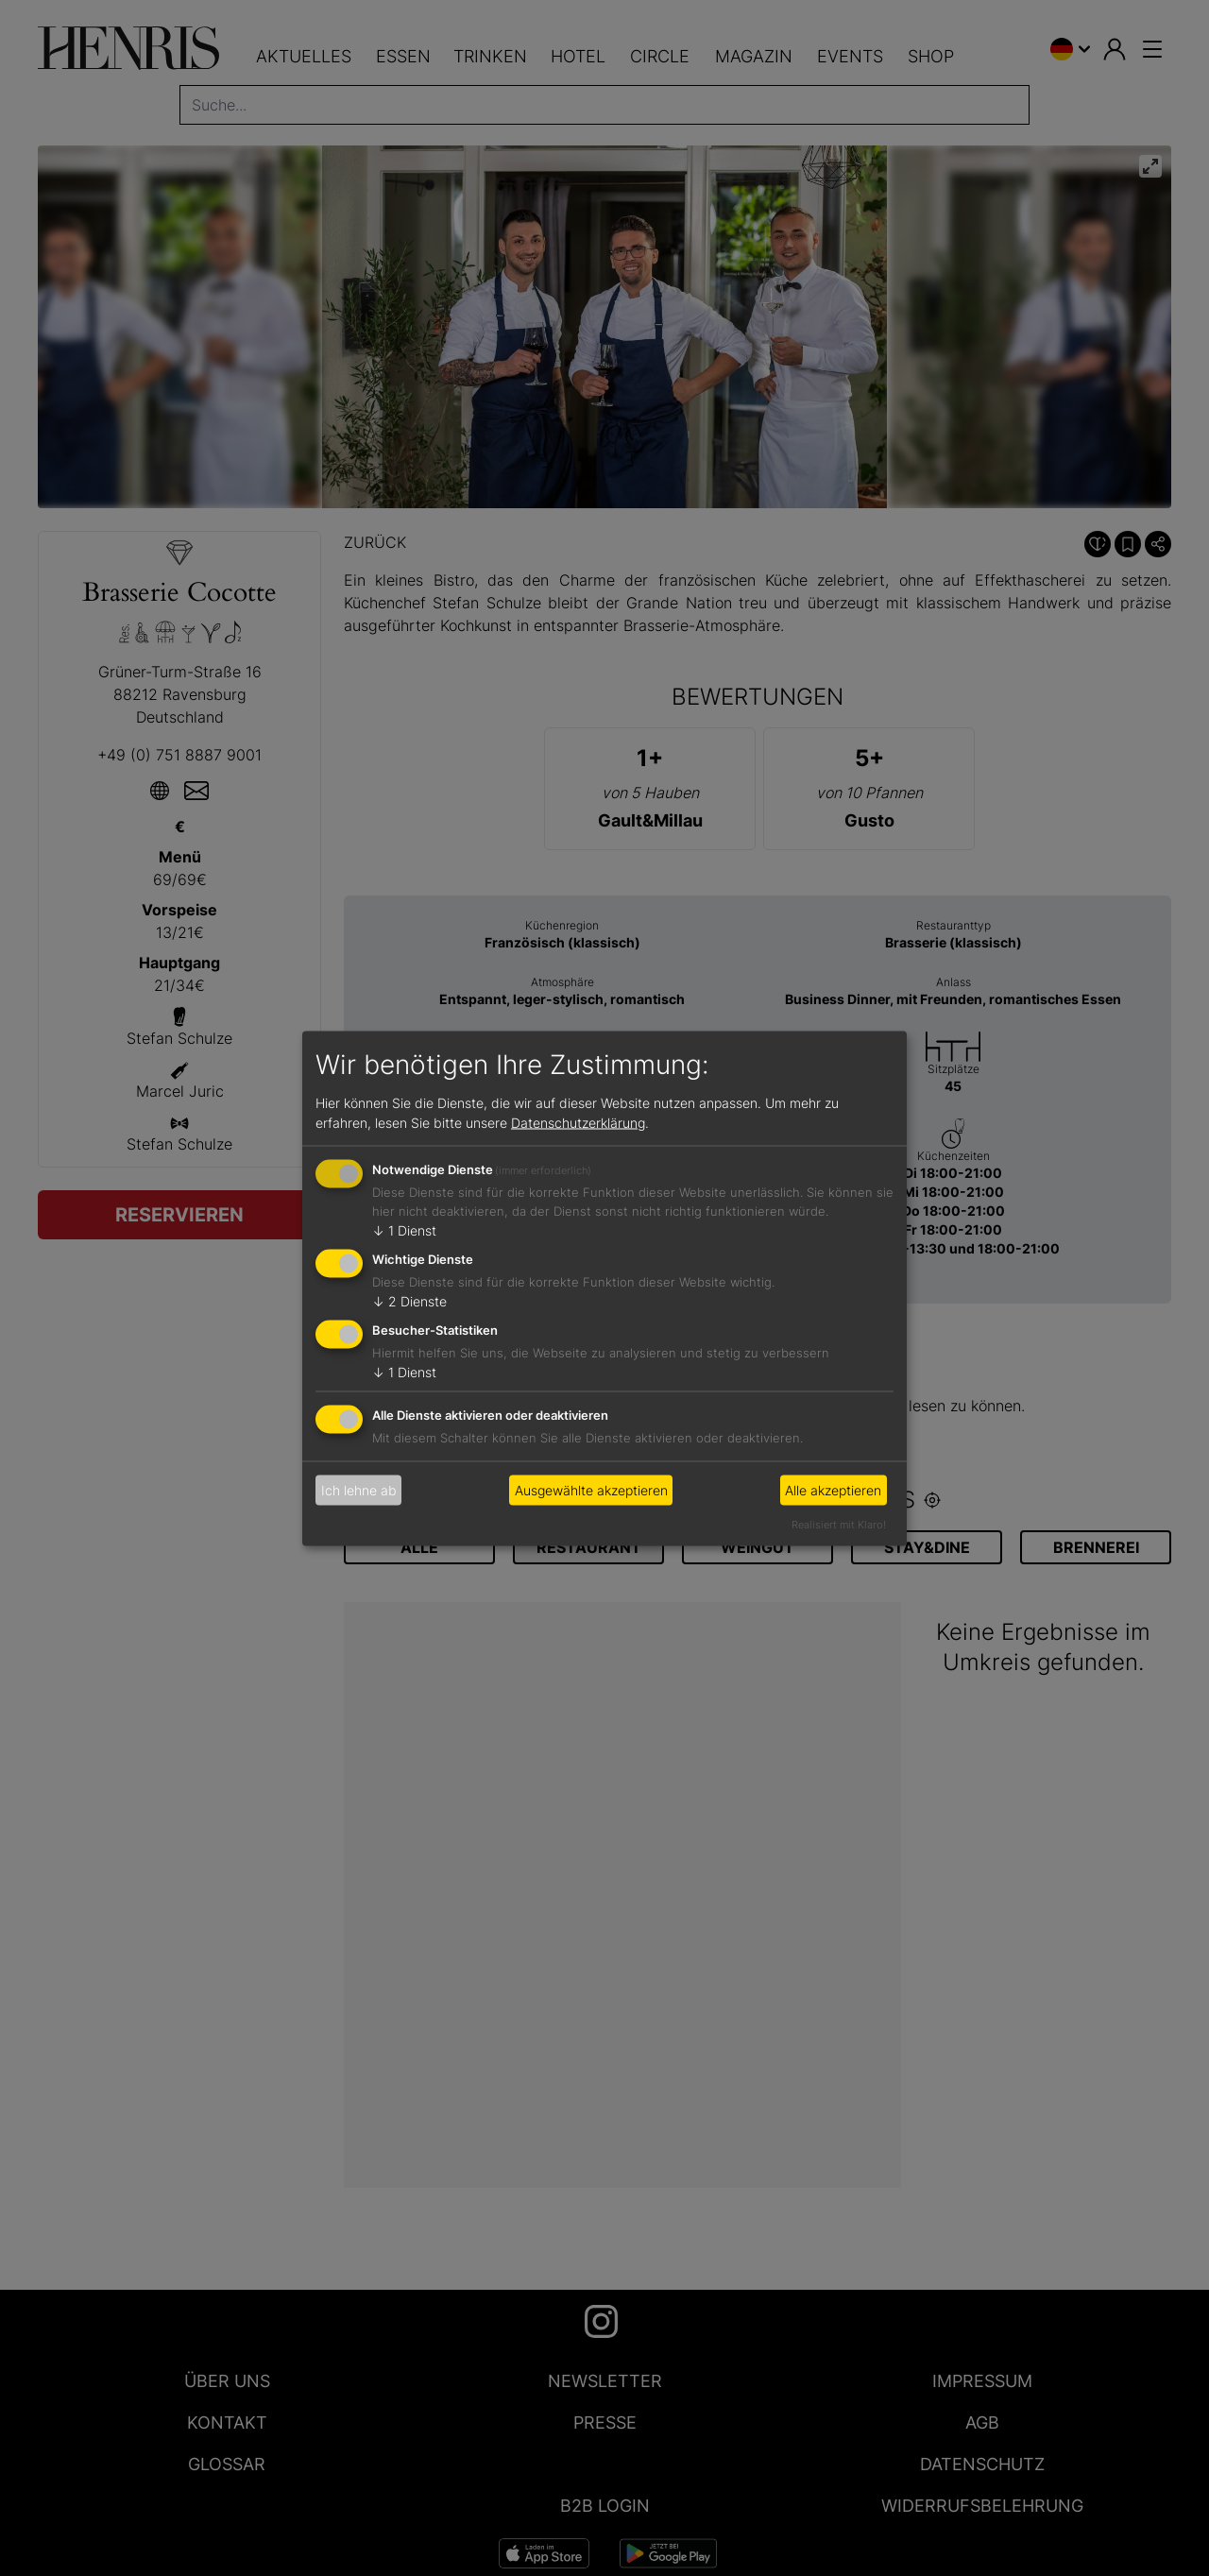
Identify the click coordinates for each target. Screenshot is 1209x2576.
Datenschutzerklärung (578, 1123)
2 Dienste (409, 1301)
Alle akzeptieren (833, 1490)
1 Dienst (404, 1230)
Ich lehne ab (359, 1490)
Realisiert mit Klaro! (839, 1523)
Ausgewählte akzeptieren (591, 1490)
